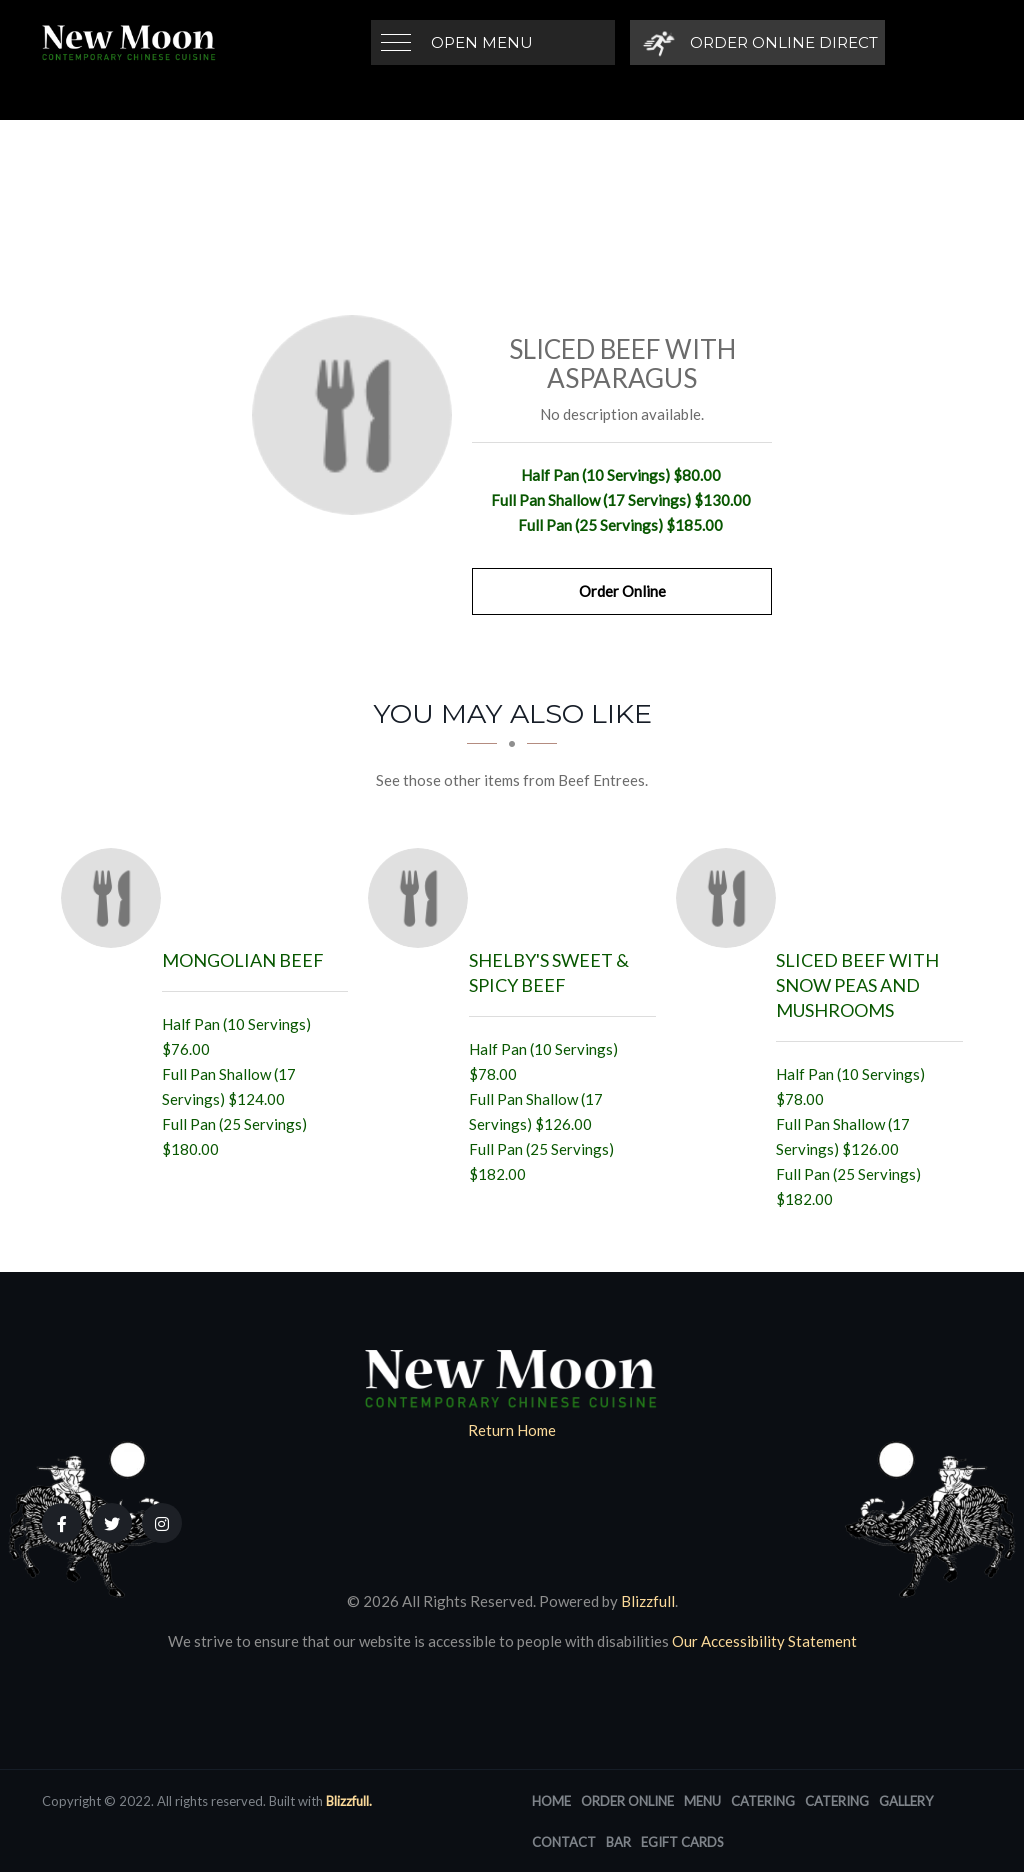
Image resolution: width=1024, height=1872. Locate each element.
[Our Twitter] (112, 1523)
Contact (564, 1842)
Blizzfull (648, 1601)
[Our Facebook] (62, 1523)
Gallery (906, 1801)
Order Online (622, 591)
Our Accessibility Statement (763, 1641)
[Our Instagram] (162, 1523)
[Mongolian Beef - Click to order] (116, 898)
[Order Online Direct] (757, 42)
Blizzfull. (349, 1801)
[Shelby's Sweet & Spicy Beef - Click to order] (423, 898)
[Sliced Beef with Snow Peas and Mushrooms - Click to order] (731, 898)
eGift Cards (682, 1842)
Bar (618, 1842)
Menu (702, 1801)
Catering (763, 1801)
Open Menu (482, 42)
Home (551, 1801)
